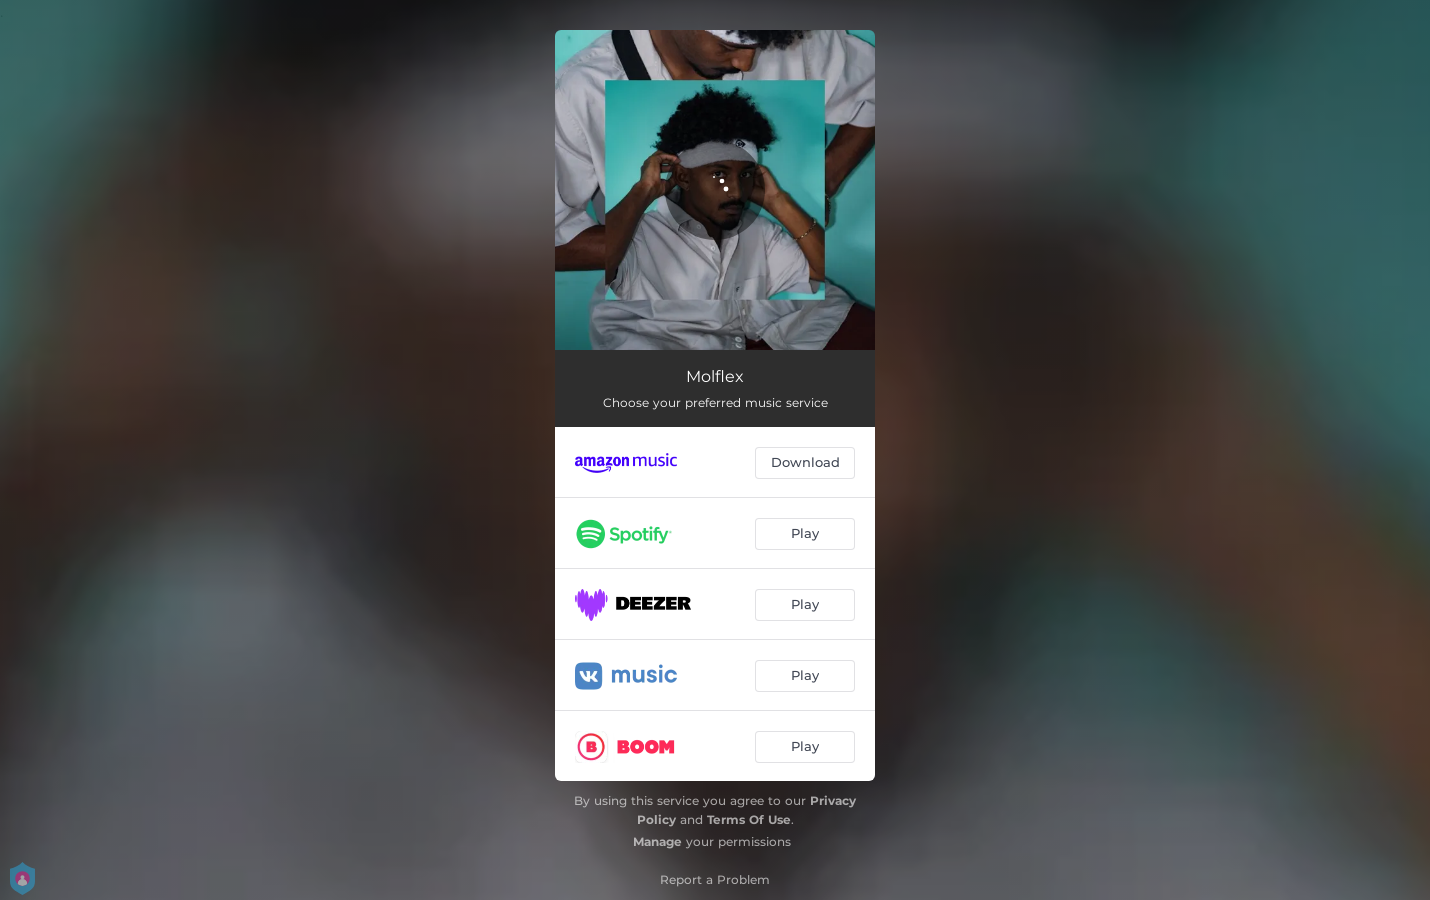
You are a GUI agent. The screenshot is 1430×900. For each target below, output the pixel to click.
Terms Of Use (749, 819)
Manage (657, 841)
